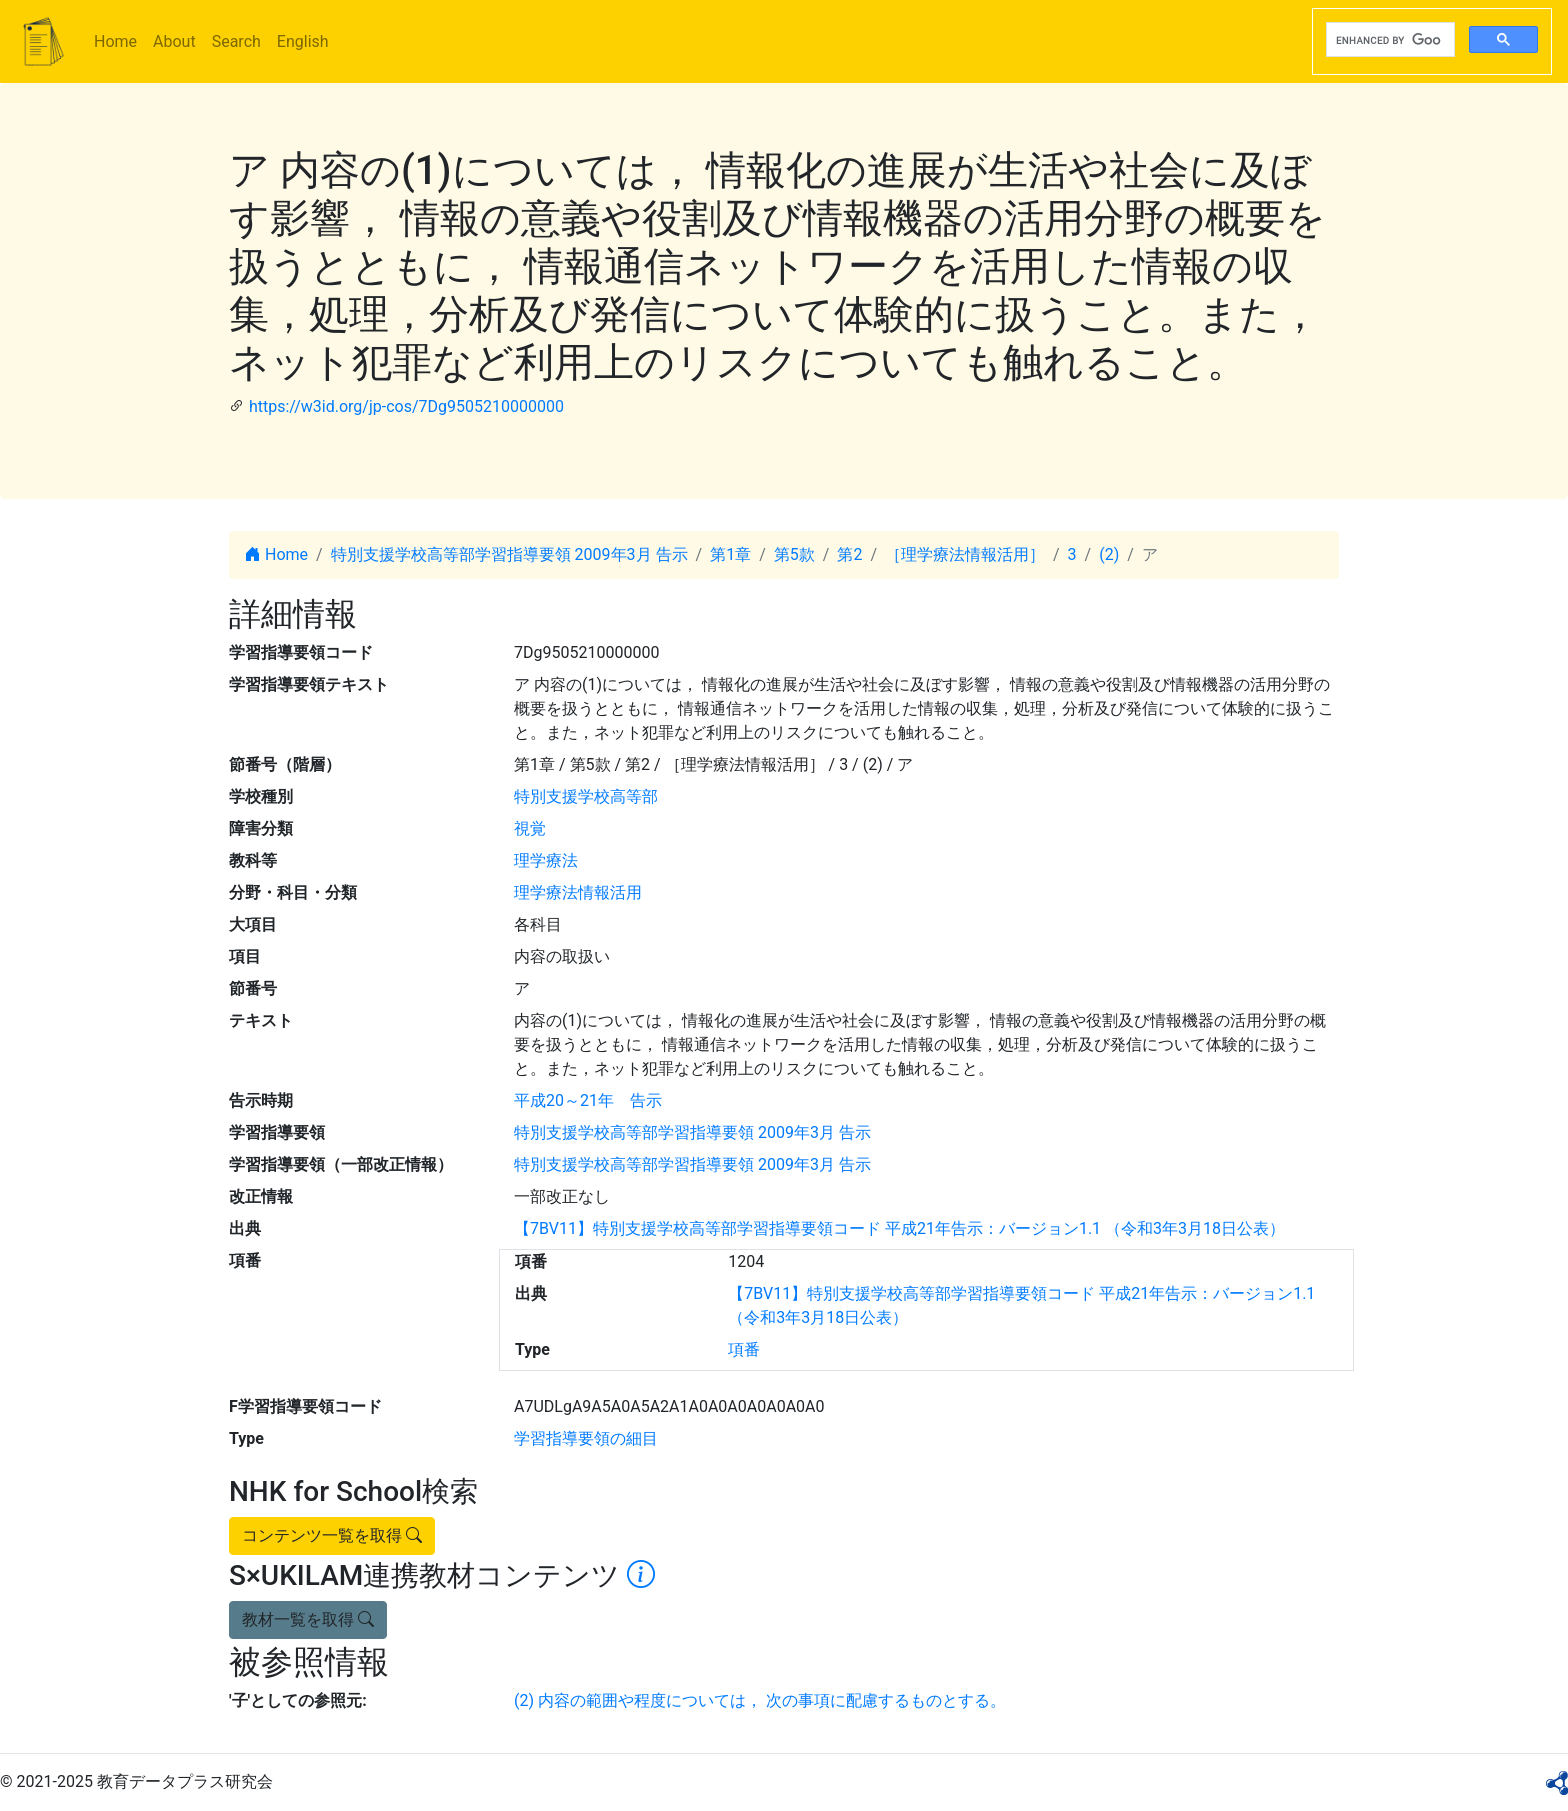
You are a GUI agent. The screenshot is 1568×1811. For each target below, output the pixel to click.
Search (236, 41)
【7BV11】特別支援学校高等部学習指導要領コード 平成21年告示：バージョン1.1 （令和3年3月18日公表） (899, 1228)
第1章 (730, 554)
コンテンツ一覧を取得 (332, 1535)
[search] (1388, 40)
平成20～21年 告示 (588, 1100)
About (174, 41)
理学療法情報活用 (578, 892)
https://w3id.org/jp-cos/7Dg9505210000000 (406, 406)
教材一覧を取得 (308, 1619)
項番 (744, 1349)
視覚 (530, 828)
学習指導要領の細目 (586, 1438)
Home (115, 41)
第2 (849, 554)
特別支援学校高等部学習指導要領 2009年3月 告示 (509, 554)
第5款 (794, 554)
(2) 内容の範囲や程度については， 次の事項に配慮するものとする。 (760, 1700)
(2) (1109, 554)
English (303, 41)
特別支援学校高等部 (586, 796)
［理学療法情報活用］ (965, 554)
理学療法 (546, 860)
